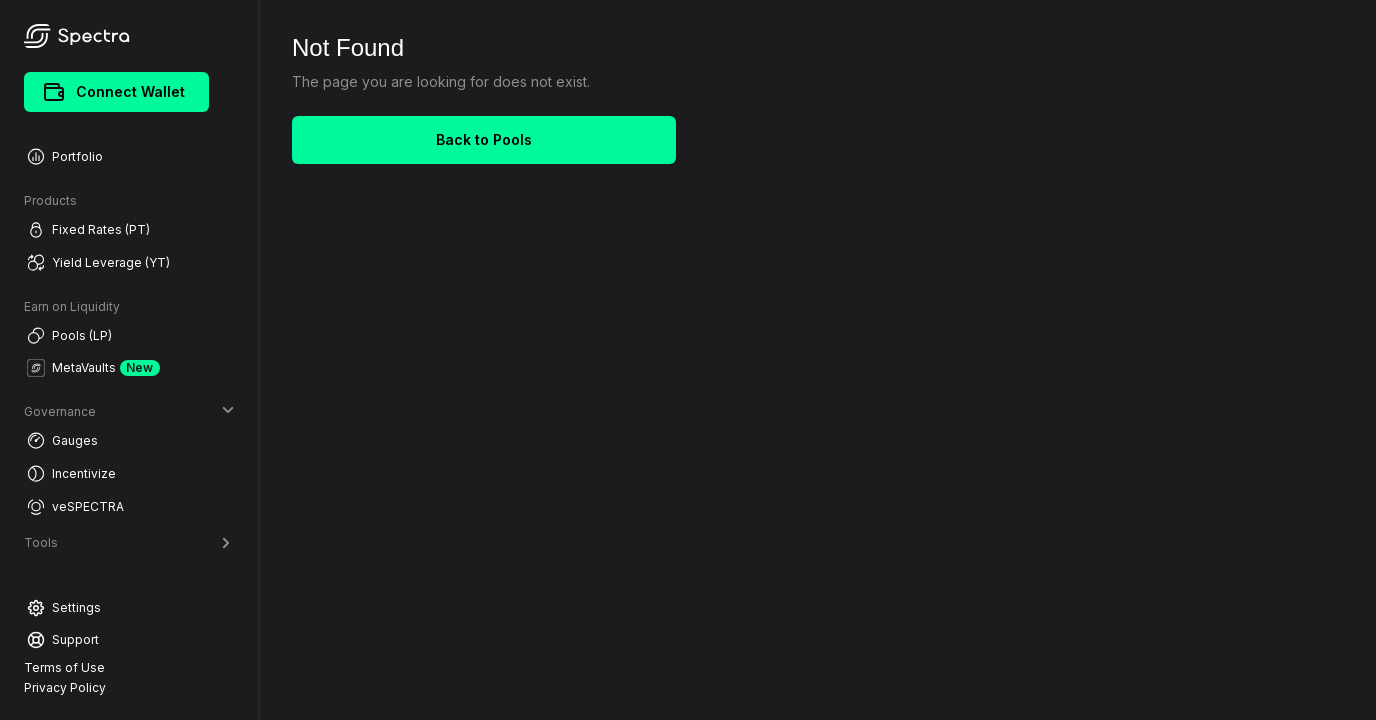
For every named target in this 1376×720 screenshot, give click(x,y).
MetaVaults (93, 368)
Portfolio (65, 156)
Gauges (62, 440)
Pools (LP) (69, 335)
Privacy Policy (65, 687)
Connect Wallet (114, 92)
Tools (129, 542)
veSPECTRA (75, 506)
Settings (64, 608)
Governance (129, 411)
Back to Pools (484, 139)
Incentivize (71, 473)
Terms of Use (64, 667)
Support (63, 640)
